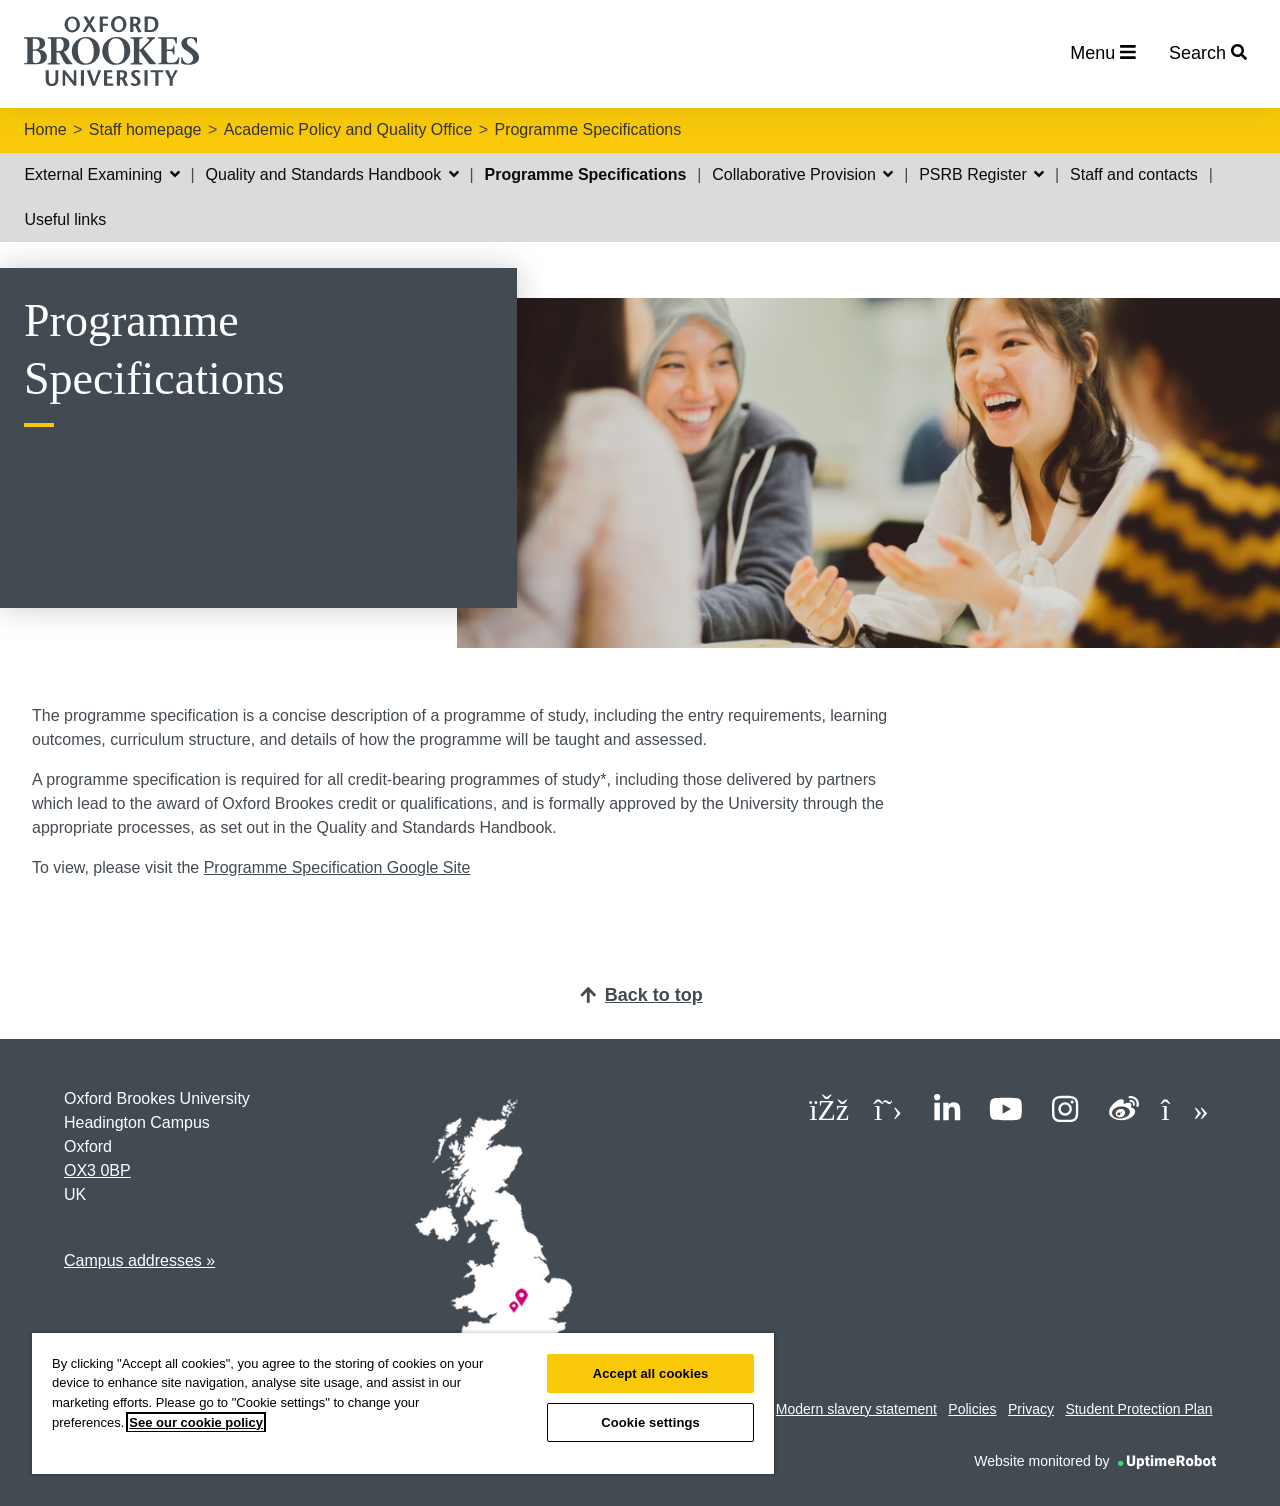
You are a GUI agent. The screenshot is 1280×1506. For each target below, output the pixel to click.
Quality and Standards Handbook (332, 174)
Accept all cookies (651, 1373)
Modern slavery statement (856, 1409)
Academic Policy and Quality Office (348, 129)
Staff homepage (145, 129)
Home (45, 129)
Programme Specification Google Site (337, 867)
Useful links (65, 219)
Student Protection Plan (1138, 1409)
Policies (972, 1409)
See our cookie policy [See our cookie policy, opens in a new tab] (196, 1422)
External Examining (101, 174)
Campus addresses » (139, 1260)
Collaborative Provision (802, 174)
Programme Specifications (587, 129)
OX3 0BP (97, 1170)
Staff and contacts (1134, 174)
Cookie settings (650, 1422)
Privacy (1031, 1409)
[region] (403, 1403)
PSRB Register (981, 174)
